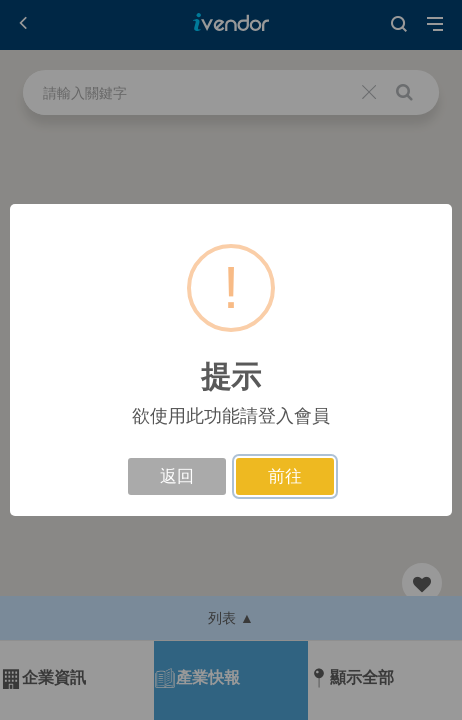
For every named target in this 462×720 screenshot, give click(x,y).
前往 (285, 476)
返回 (177, 476)
